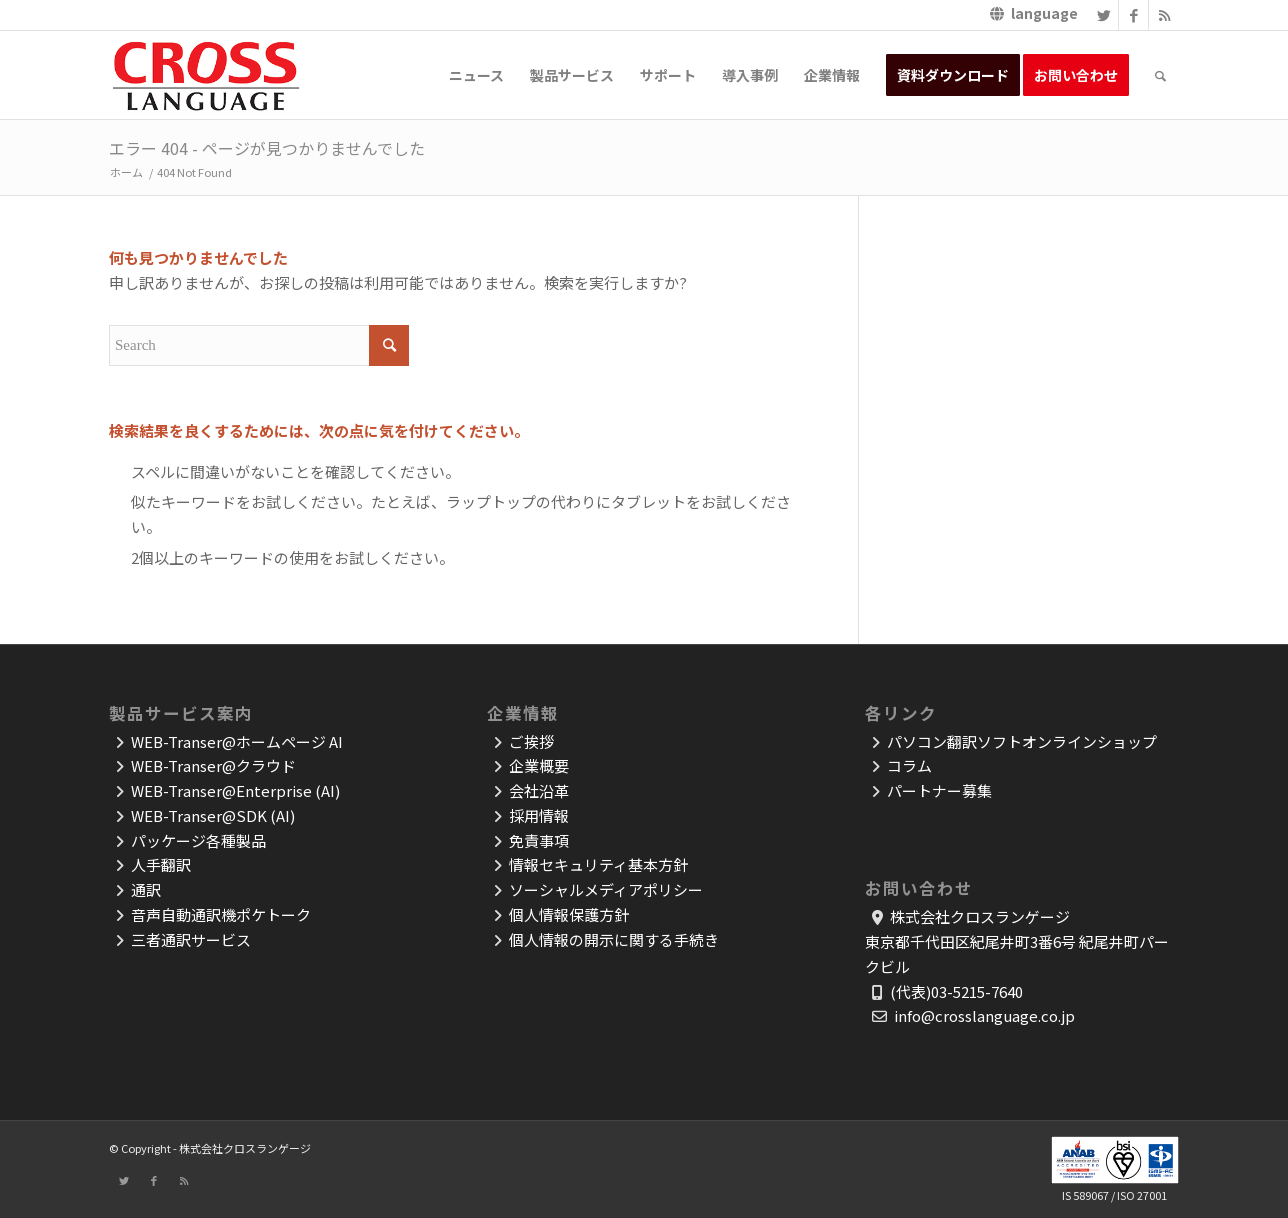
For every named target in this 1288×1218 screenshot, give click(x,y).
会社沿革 (539, 790)
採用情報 (539, 815)
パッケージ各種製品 (198, 840)
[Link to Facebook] (1133, 15)
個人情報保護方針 (569, 914)
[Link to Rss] (1164, 15)
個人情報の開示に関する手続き (614, 939)
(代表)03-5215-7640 (956, 991)
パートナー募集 (939, 790)
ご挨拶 (531, 741)
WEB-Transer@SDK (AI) (213, 815)
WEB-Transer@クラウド (213, 765)
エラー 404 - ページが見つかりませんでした (267, 148)
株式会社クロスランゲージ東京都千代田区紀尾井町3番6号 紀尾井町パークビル (1017, 941)
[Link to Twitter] (1103, 15)
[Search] (1160, 75)
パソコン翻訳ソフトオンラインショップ (1022, 741)
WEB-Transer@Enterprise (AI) (235, 790)
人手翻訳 (161, 864)
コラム (909, 765)
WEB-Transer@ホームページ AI (237, 741)
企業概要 (539, 765)
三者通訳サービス (191, 939)
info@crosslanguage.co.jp (984, 1015)
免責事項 (539, 840)
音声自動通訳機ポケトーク (221, 914)
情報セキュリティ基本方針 (598, 864)
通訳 (146, 889)
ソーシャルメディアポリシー (606, 889)
